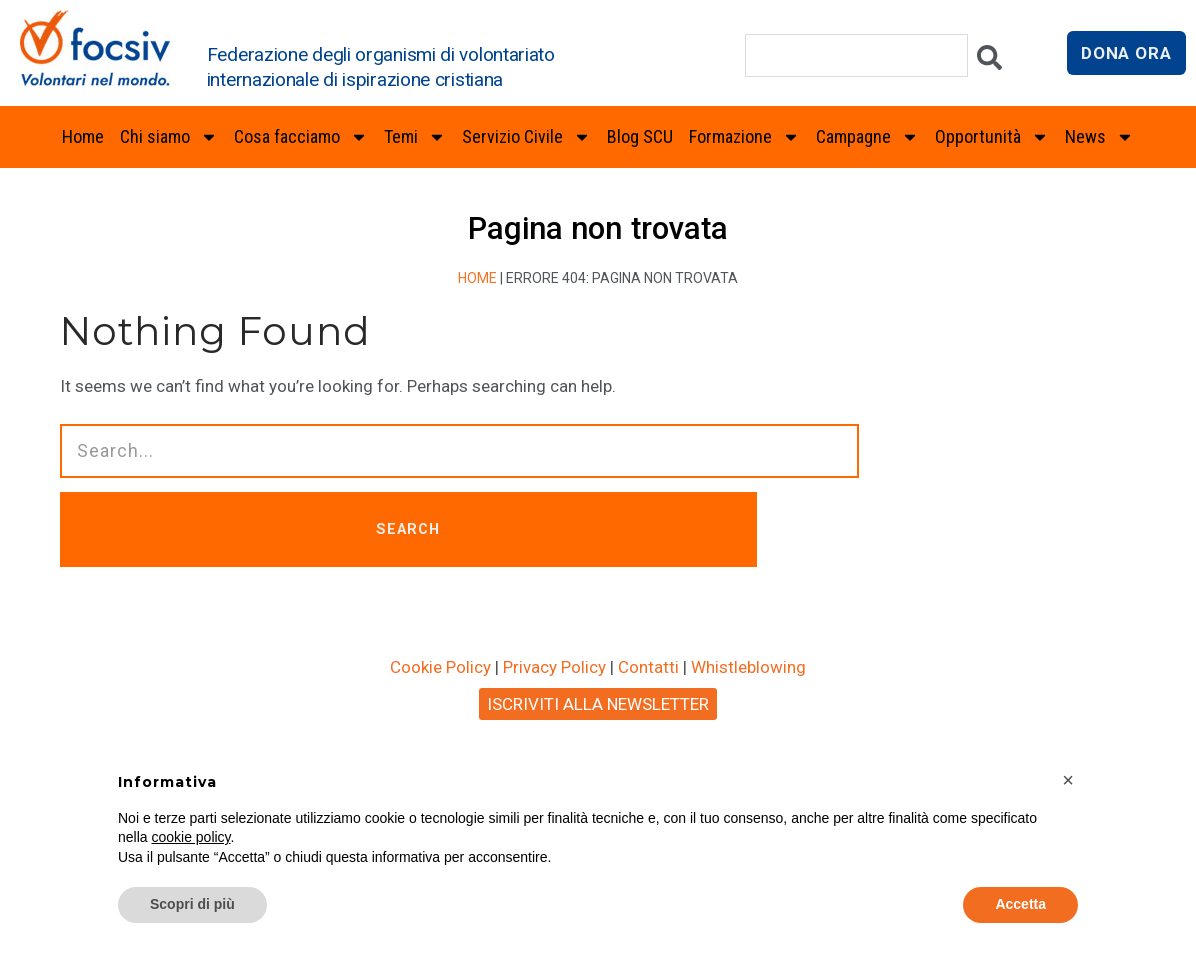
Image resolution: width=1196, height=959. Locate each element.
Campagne (867, 137)
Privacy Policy (554, 671)
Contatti (648, 671)
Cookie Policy (440, 671)
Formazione (744, 137)
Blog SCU (640, 136)
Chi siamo (169, 137)
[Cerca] (989, 62)
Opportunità (992, 137)
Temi (415, 137)
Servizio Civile (526, 137)
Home (83, 136)
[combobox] (856, 55)
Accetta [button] (1020, 904)
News (1099, 137)
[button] (1068, 780)
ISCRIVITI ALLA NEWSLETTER (598, 708)
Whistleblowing (748, 671)
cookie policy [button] (190, 837)
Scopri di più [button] (192, 904)
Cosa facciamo (301, 137)
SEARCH (439, 531)
